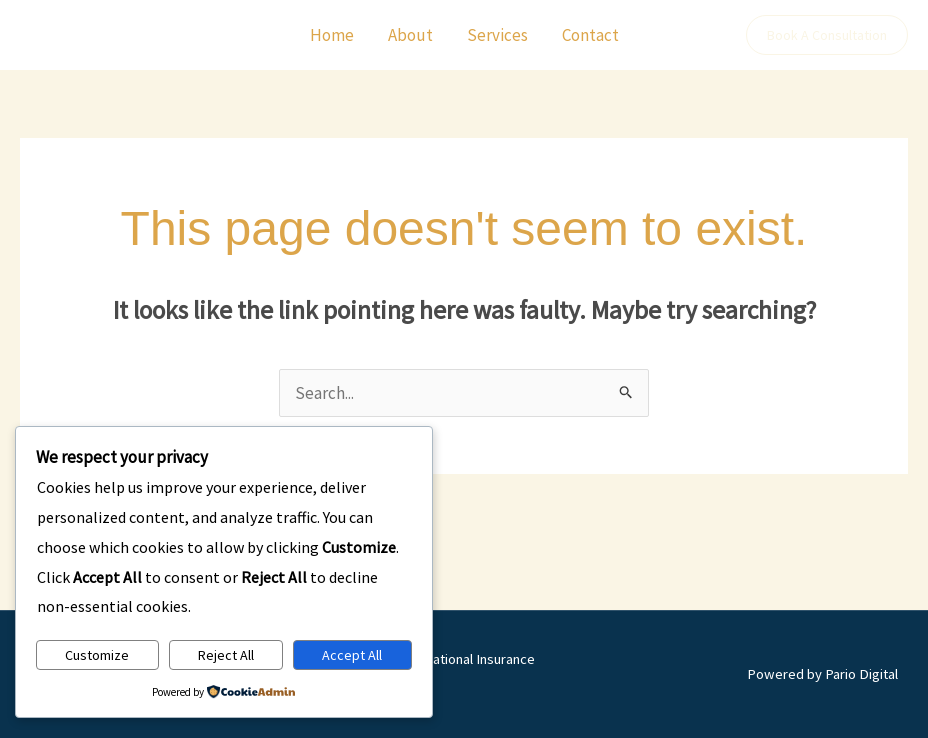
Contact (590, 35)
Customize (97, 655)
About (410, 35)
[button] (827, 35)
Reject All (226, 655)
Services (497, 35)
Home (332, 35)
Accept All (352, 655)
